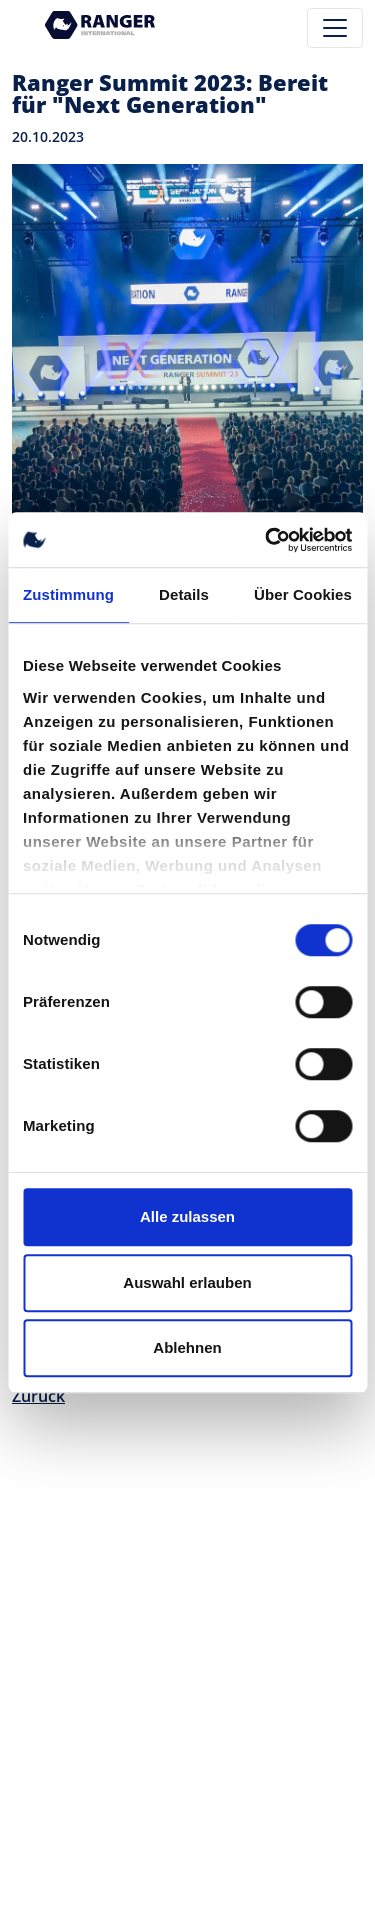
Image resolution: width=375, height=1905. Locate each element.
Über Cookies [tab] (303, 594)
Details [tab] (184, 594)
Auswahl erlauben (187, 1282)
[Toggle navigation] (335, 28)
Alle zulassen (187, 1216)
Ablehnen (187, 1347)
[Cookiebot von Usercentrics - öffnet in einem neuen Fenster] (267, 540)
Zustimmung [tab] (68, 594)
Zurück (38, 1396)
